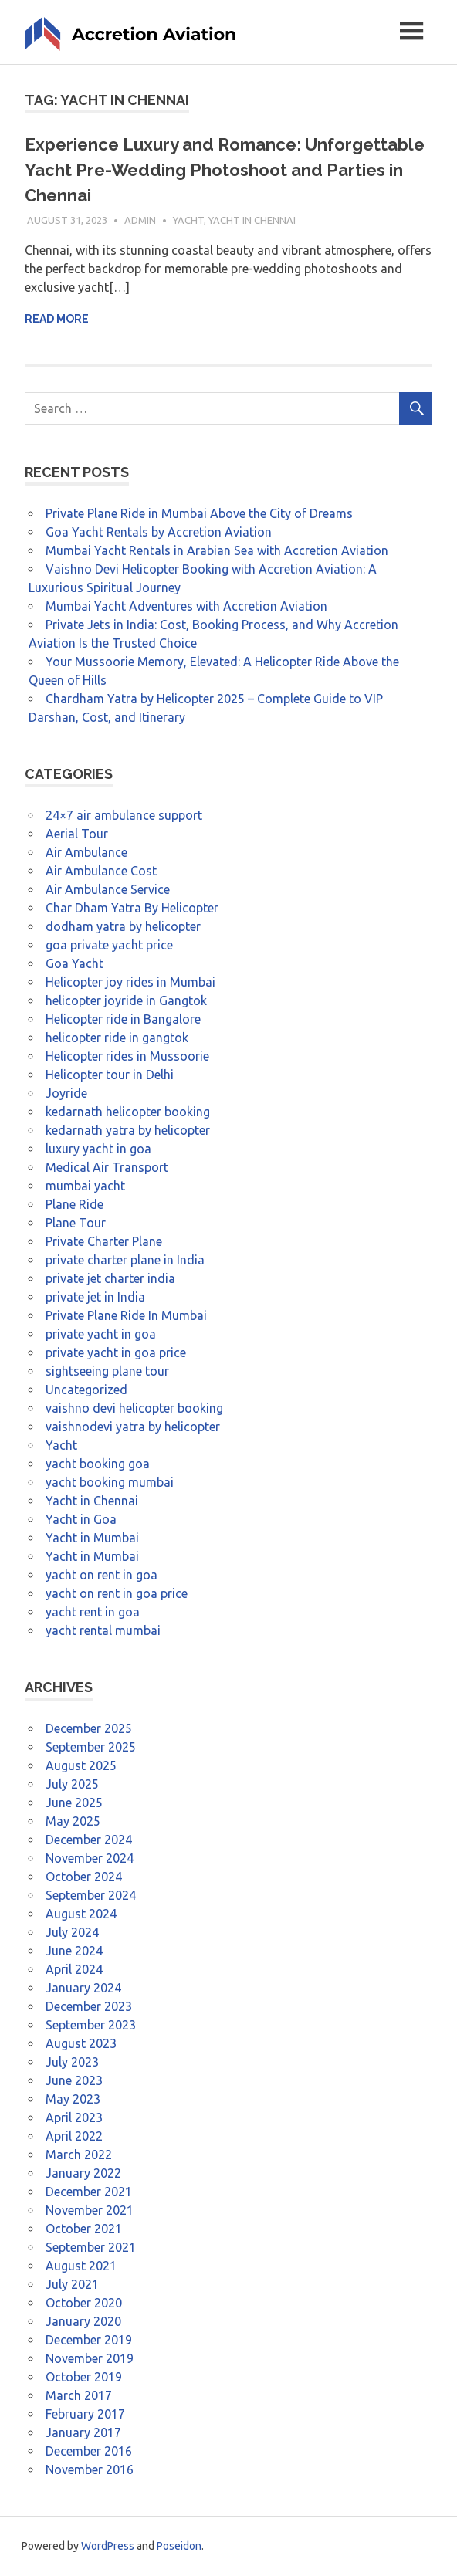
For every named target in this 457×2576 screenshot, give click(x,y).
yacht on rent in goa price (117, 1593)
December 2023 (89, 2006)
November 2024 (90, 1858)
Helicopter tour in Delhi (110, 1075)
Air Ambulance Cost (101, 871)
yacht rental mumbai (103, 1630)
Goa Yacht (74, 963)
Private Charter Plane (104, 1241)
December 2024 (89, 1840)
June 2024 (74, 1951)
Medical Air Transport (107, 1167)
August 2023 (81, 2043)
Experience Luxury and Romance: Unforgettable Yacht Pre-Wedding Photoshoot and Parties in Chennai (225, 169)
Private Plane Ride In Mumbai (126, 1315)
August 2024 (81, 1914)
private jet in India (95, 1297)
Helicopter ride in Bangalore (123, 1019)
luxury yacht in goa (98, 1149)
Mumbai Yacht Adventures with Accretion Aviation (186, 606)
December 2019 (89, 2340)
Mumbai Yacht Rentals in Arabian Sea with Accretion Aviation (217, 550)
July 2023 (72, 2062)
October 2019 (84, 2377)
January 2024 (83, 1988)
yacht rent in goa (93, 1612)
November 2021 (90, 2210)
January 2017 (83, 2432)
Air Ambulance (86, 852)
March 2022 (79, 2154)
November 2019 (90, 2358)
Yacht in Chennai (252, 220)
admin (140, 220)
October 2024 (84, 1877)
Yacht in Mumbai (92, 1538)
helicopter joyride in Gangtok (126, 1000)
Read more (57, 319)
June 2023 (74, 2080)
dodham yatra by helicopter (123, 926)
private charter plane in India (125, 1260)
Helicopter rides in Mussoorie (127, 1056)
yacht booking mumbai (110, 1482)
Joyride (66, 1093)
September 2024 (91, 1895)
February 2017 (85, 2414)
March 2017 (79, 2395)
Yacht (188, 220)
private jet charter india (110, 1278)
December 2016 (89, 2451)
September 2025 (91, 1747)
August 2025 (81, 1765)
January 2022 (83, 2173)
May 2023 (73, 2099)
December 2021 (89, 2192)
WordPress (107, 2546)
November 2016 (90, 2469)
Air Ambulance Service (108, 889)
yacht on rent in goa (101, 1575)
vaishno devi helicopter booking (134, 1408)
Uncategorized (86, 1389)
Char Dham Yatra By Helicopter (132, 908)
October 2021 (84, 2229)
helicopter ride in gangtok (117, 1037)
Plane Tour (76, 1223)
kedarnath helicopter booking (128, 1112)
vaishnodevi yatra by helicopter (133, 1427)
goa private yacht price (109, 945)
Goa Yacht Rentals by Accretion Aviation (159, 532)
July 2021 (72, 2284)
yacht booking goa (98, 1464)
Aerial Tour (77, 834)
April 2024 (74, 1969)
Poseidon (179, 2546)
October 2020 (84, 2303)
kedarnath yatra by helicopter (128, 1130)
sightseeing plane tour (107, 1371)
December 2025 (89, 1728)
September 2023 (91, 2025)
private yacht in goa (101, 1334)
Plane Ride (74, 1204)
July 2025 (72, 1784)
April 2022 (74, 2136)
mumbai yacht (85, 1186)
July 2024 (72, 1932)
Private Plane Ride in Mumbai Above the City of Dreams (199, 513)
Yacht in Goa (81, 1519)
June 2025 (74, 1802)
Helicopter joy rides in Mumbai (130, 982)
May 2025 (73, 1821)
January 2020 (83, 2321)
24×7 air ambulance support (124, 815)
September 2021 (91, 2247)
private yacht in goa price (116, 1352)
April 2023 (74, 2117)
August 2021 (81, 2266)
